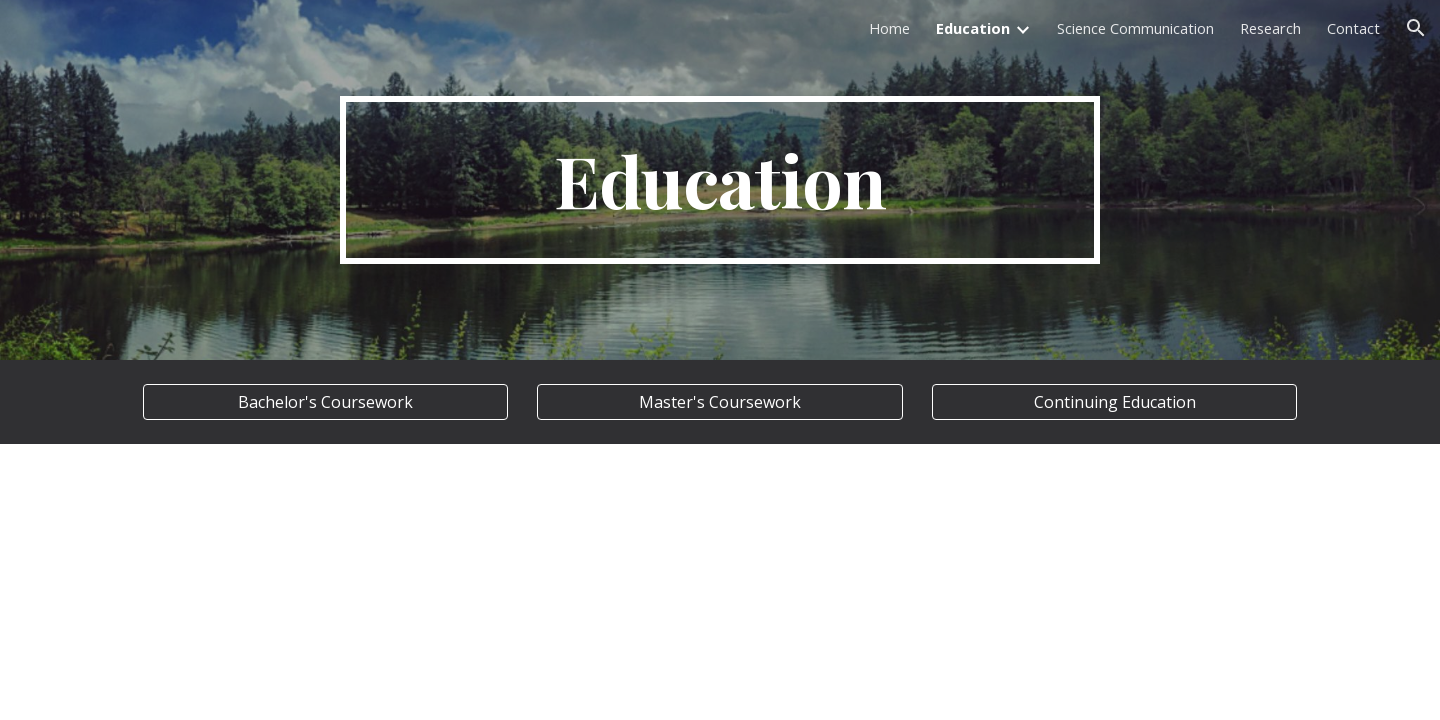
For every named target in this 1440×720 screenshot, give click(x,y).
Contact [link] (1353, 28)
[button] (1416, 28)
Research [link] (1270, 28)
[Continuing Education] (1114, 402)
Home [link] (889, 28)
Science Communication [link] (1135, 28)
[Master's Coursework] (719, 402)
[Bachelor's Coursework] (325, 402)
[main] (720, 180)
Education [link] (973, 28)
